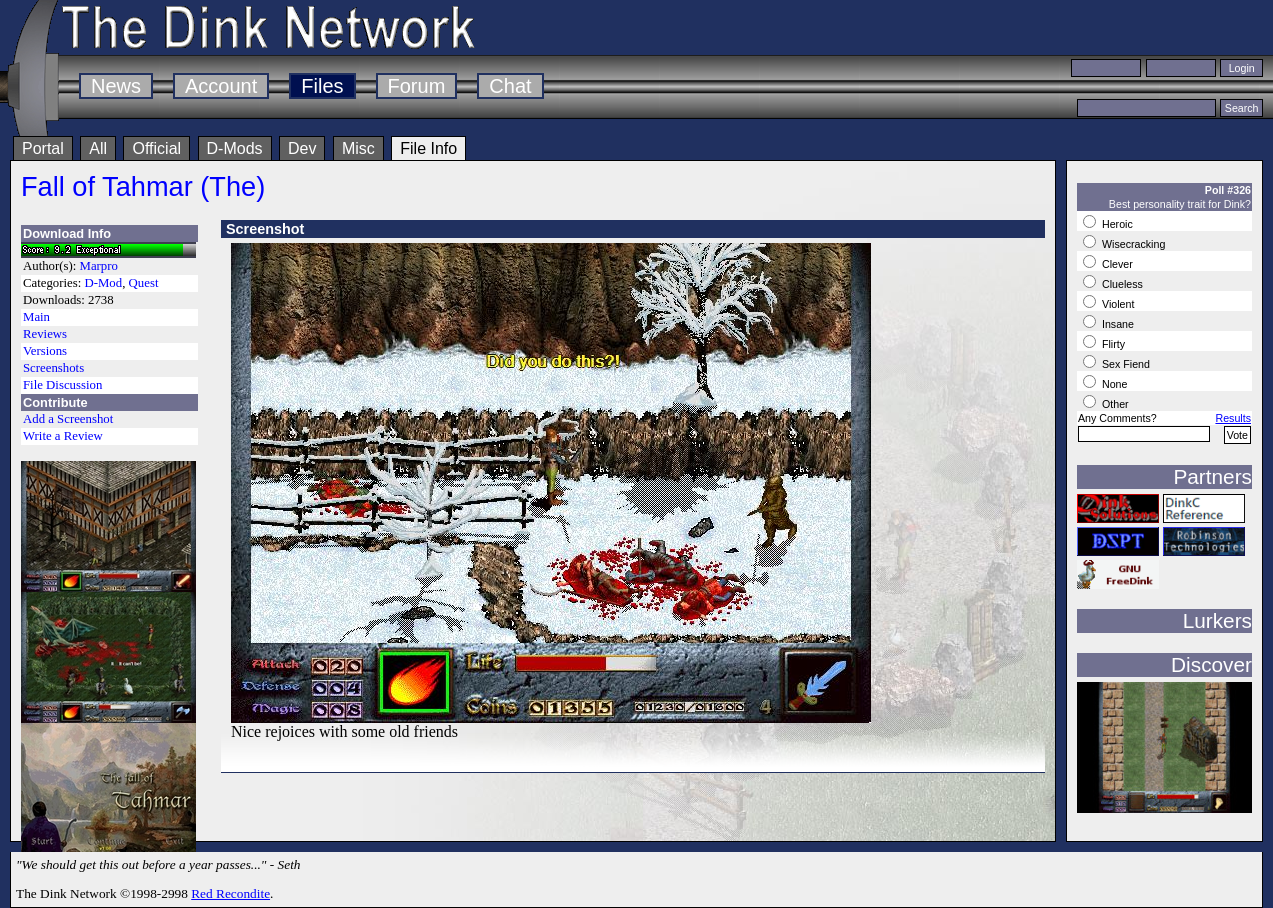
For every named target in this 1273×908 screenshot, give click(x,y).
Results (1233, 418)
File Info (428, 148)
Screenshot (265, 229)
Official (156, 148)
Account (221, 86)
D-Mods (235, 148)
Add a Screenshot (68, 419)
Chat (510, 86)
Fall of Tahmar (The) (143, 186)
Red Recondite (230, 893)
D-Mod (103, 283)
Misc (358, 148)
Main (36, 317)
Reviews (45, 334)
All (98, 148)
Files (322, 86)
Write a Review (63, 436)
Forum (417, 86)
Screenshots (53, 368)
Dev (302, 148)
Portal (43, 148)
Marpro (99, 266)
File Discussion (62, 385)
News (116, 86)
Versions (45, 351)
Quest (144, 283)
